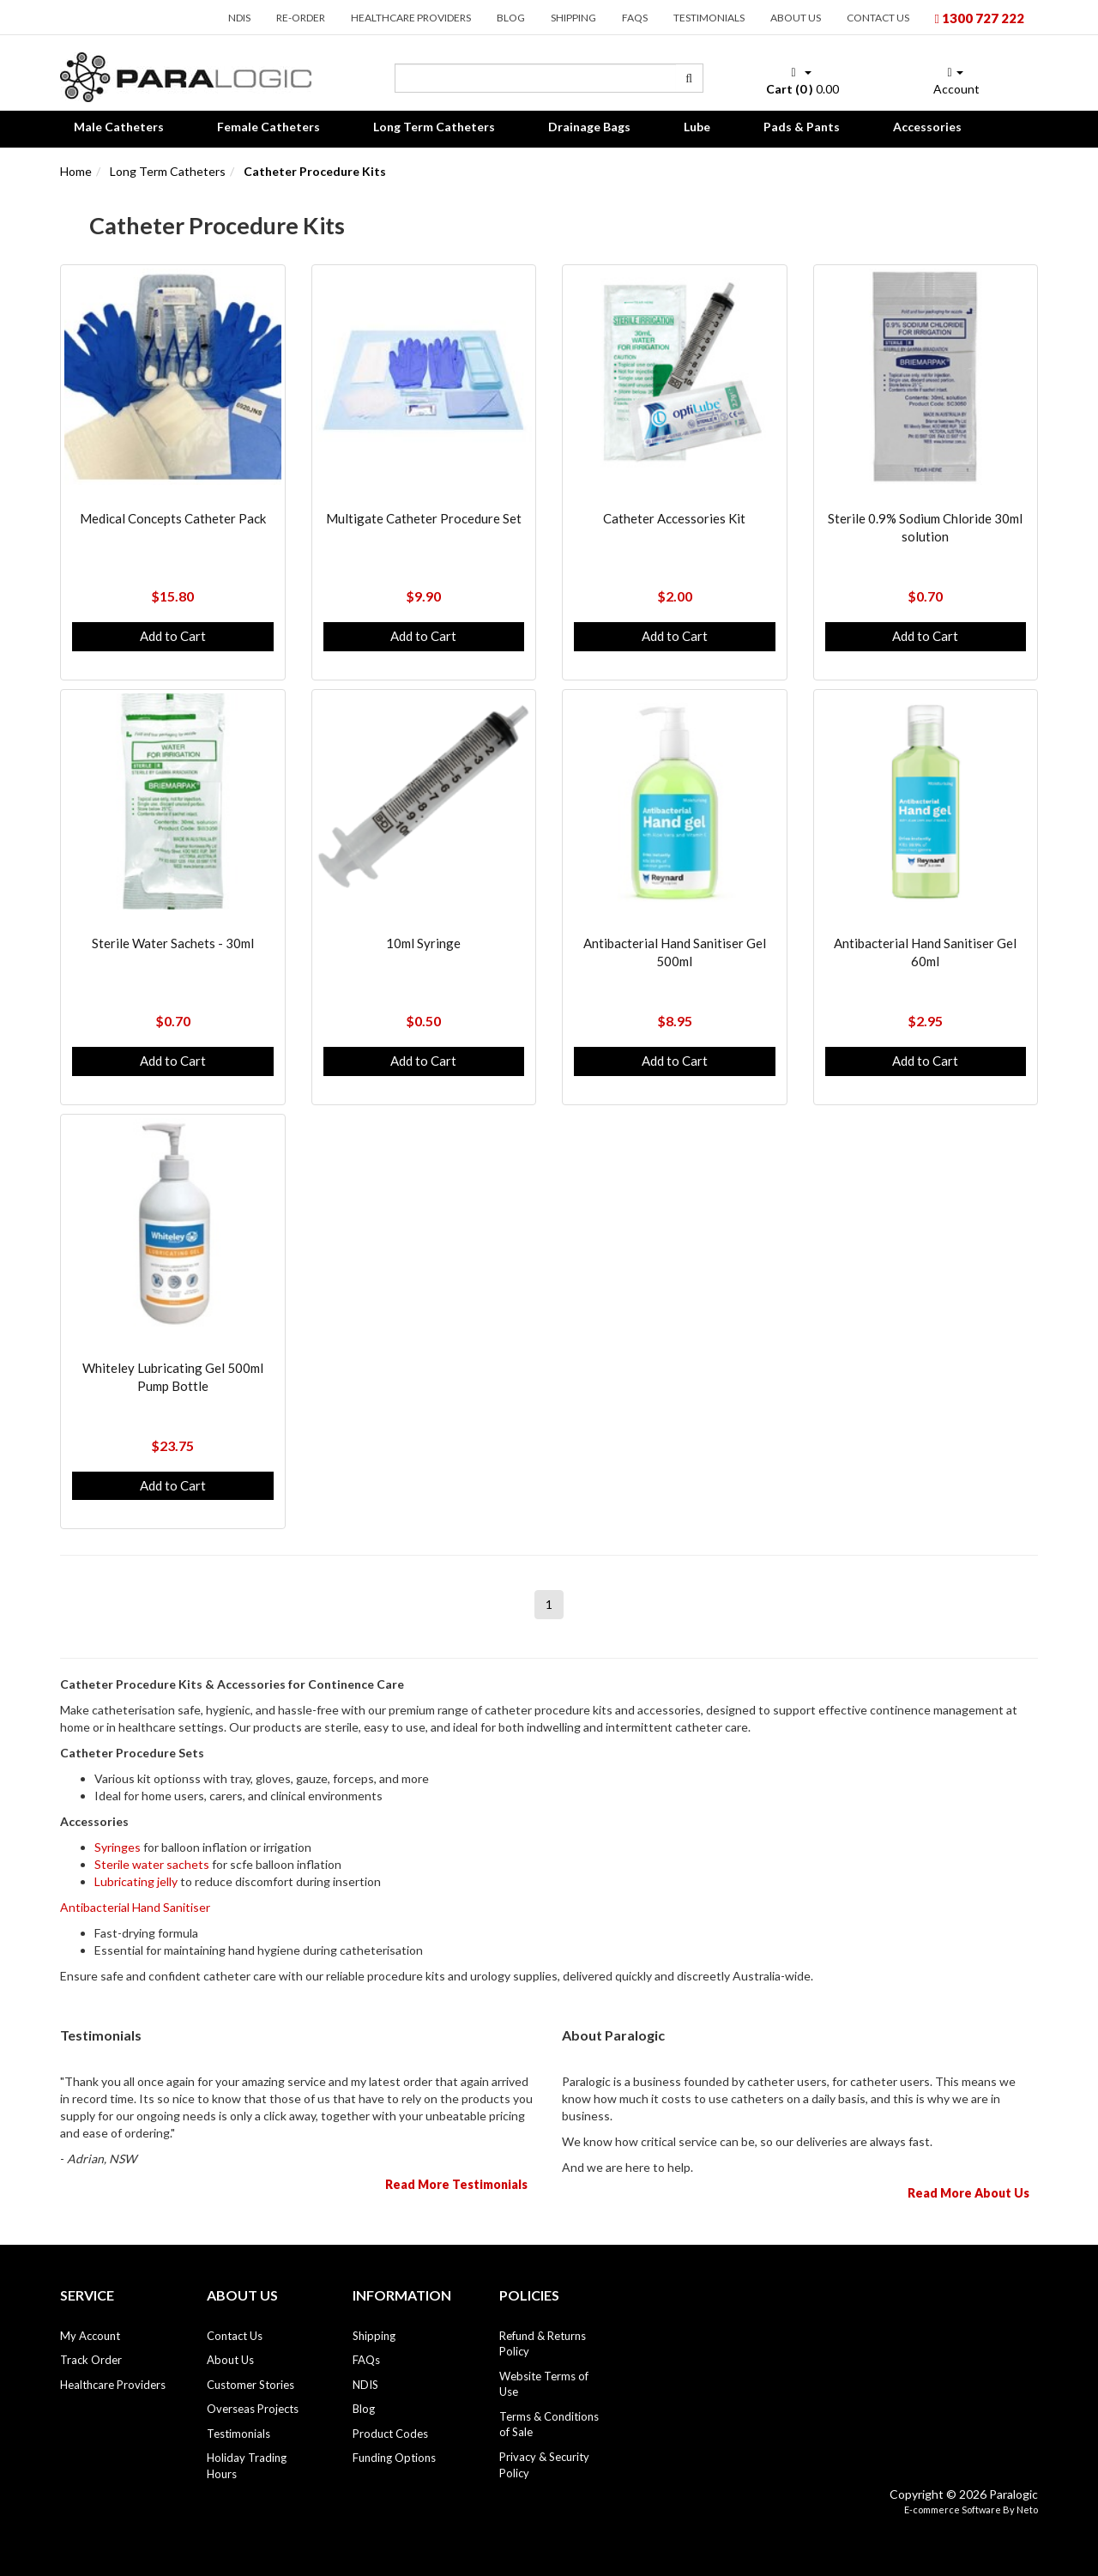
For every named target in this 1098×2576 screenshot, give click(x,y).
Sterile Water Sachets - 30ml (173, 943)
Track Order (91, 2360)
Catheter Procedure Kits (315, 171)
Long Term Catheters (434, 126)
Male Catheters (119, 126)
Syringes (117, 1847)
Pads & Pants (801, 126)
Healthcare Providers (411, 17)
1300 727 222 (979, 18)
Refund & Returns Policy (542, 2344)
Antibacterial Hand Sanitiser (135, 1907)
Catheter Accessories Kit (674, 518)
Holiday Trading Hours (247, 2466)
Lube (697, 126)
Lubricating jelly (136, 1881)
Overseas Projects (253, 2409)
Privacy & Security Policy (544, 2465)
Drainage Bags (589, 126)
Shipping (573, 17)
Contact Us (878, 17)
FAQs (635, 17)
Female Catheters (268, 126)
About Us (795, 17)
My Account (90, 2336)
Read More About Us (968, 2193)
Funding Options (394, 2457)
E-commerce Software (952, 2509)
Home (76, 171)
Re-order (300, 17)
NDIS (239, 17)
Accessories (927, 126)
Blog (511, 17)
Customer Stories (250, 2385)
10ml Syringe (423, 943)
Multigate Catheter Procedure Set (424, 518)
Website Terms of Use (543, 2384)
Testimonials (709, 17)
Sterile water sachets (151, 1864)
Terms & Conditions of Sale (549, 2425)
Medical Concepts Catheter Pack (173, 518)
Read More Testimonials (456, 2184)
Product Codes (390, 2433)
